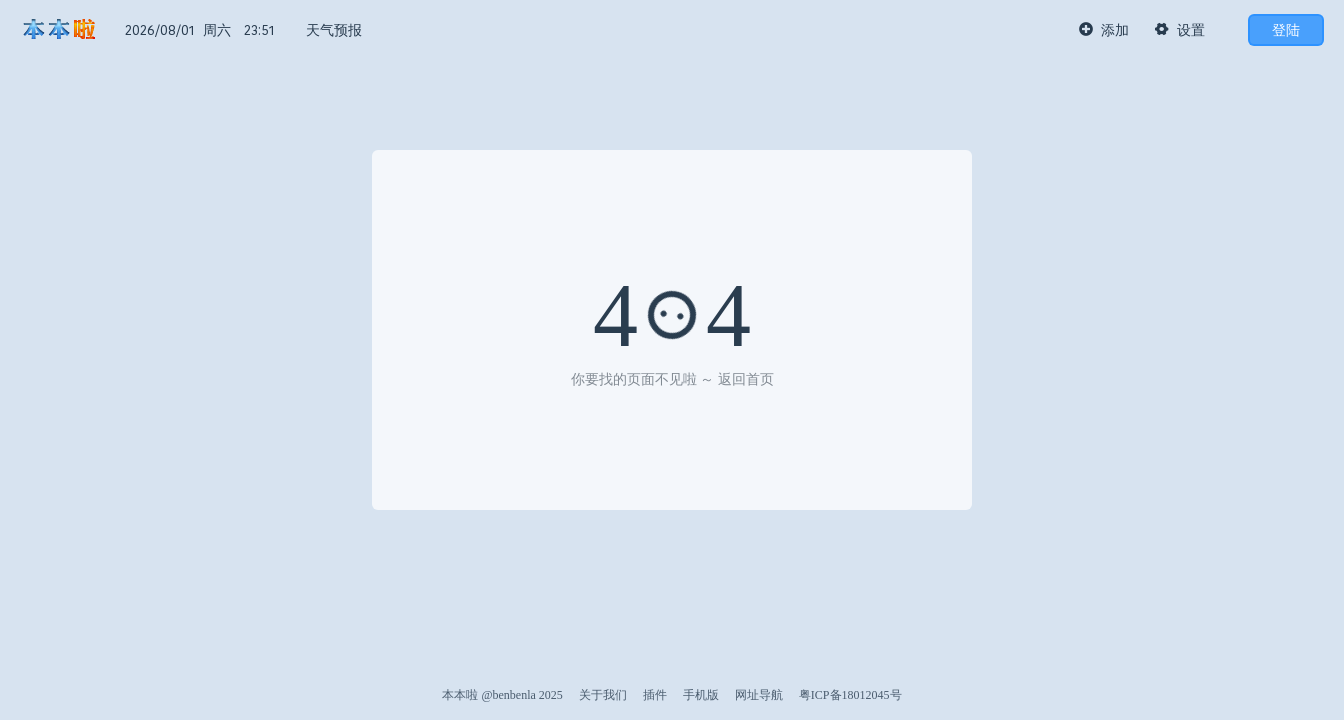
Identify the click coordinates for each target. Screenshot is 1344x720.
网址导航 (759, 695)
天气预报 (334, 30)
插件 (655, 695)
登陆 (1286, 30)
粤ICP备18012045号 (850, 695)
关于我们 (603, 695)
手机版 (701, 695)
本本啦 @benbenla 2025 (502, 695)
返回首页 (746, 379)
